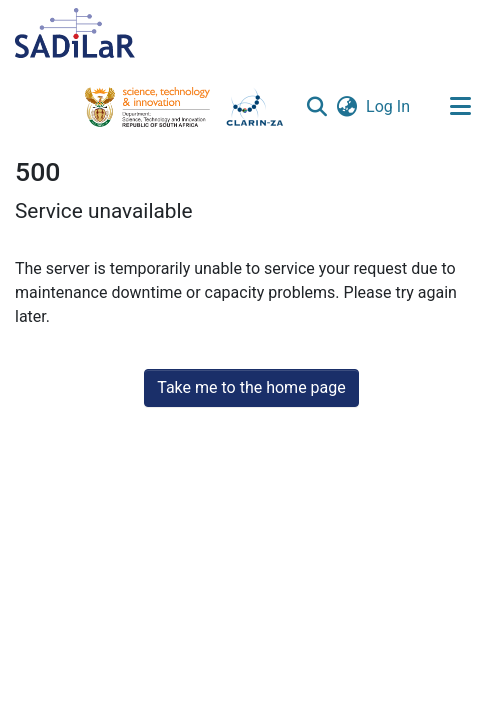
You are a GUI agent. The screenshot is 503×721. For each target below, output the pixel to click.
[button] (316, 107)
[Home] (75, 33)
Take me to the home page (251, 387)
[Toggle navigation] (460, 107)
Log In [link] (389, 106)
